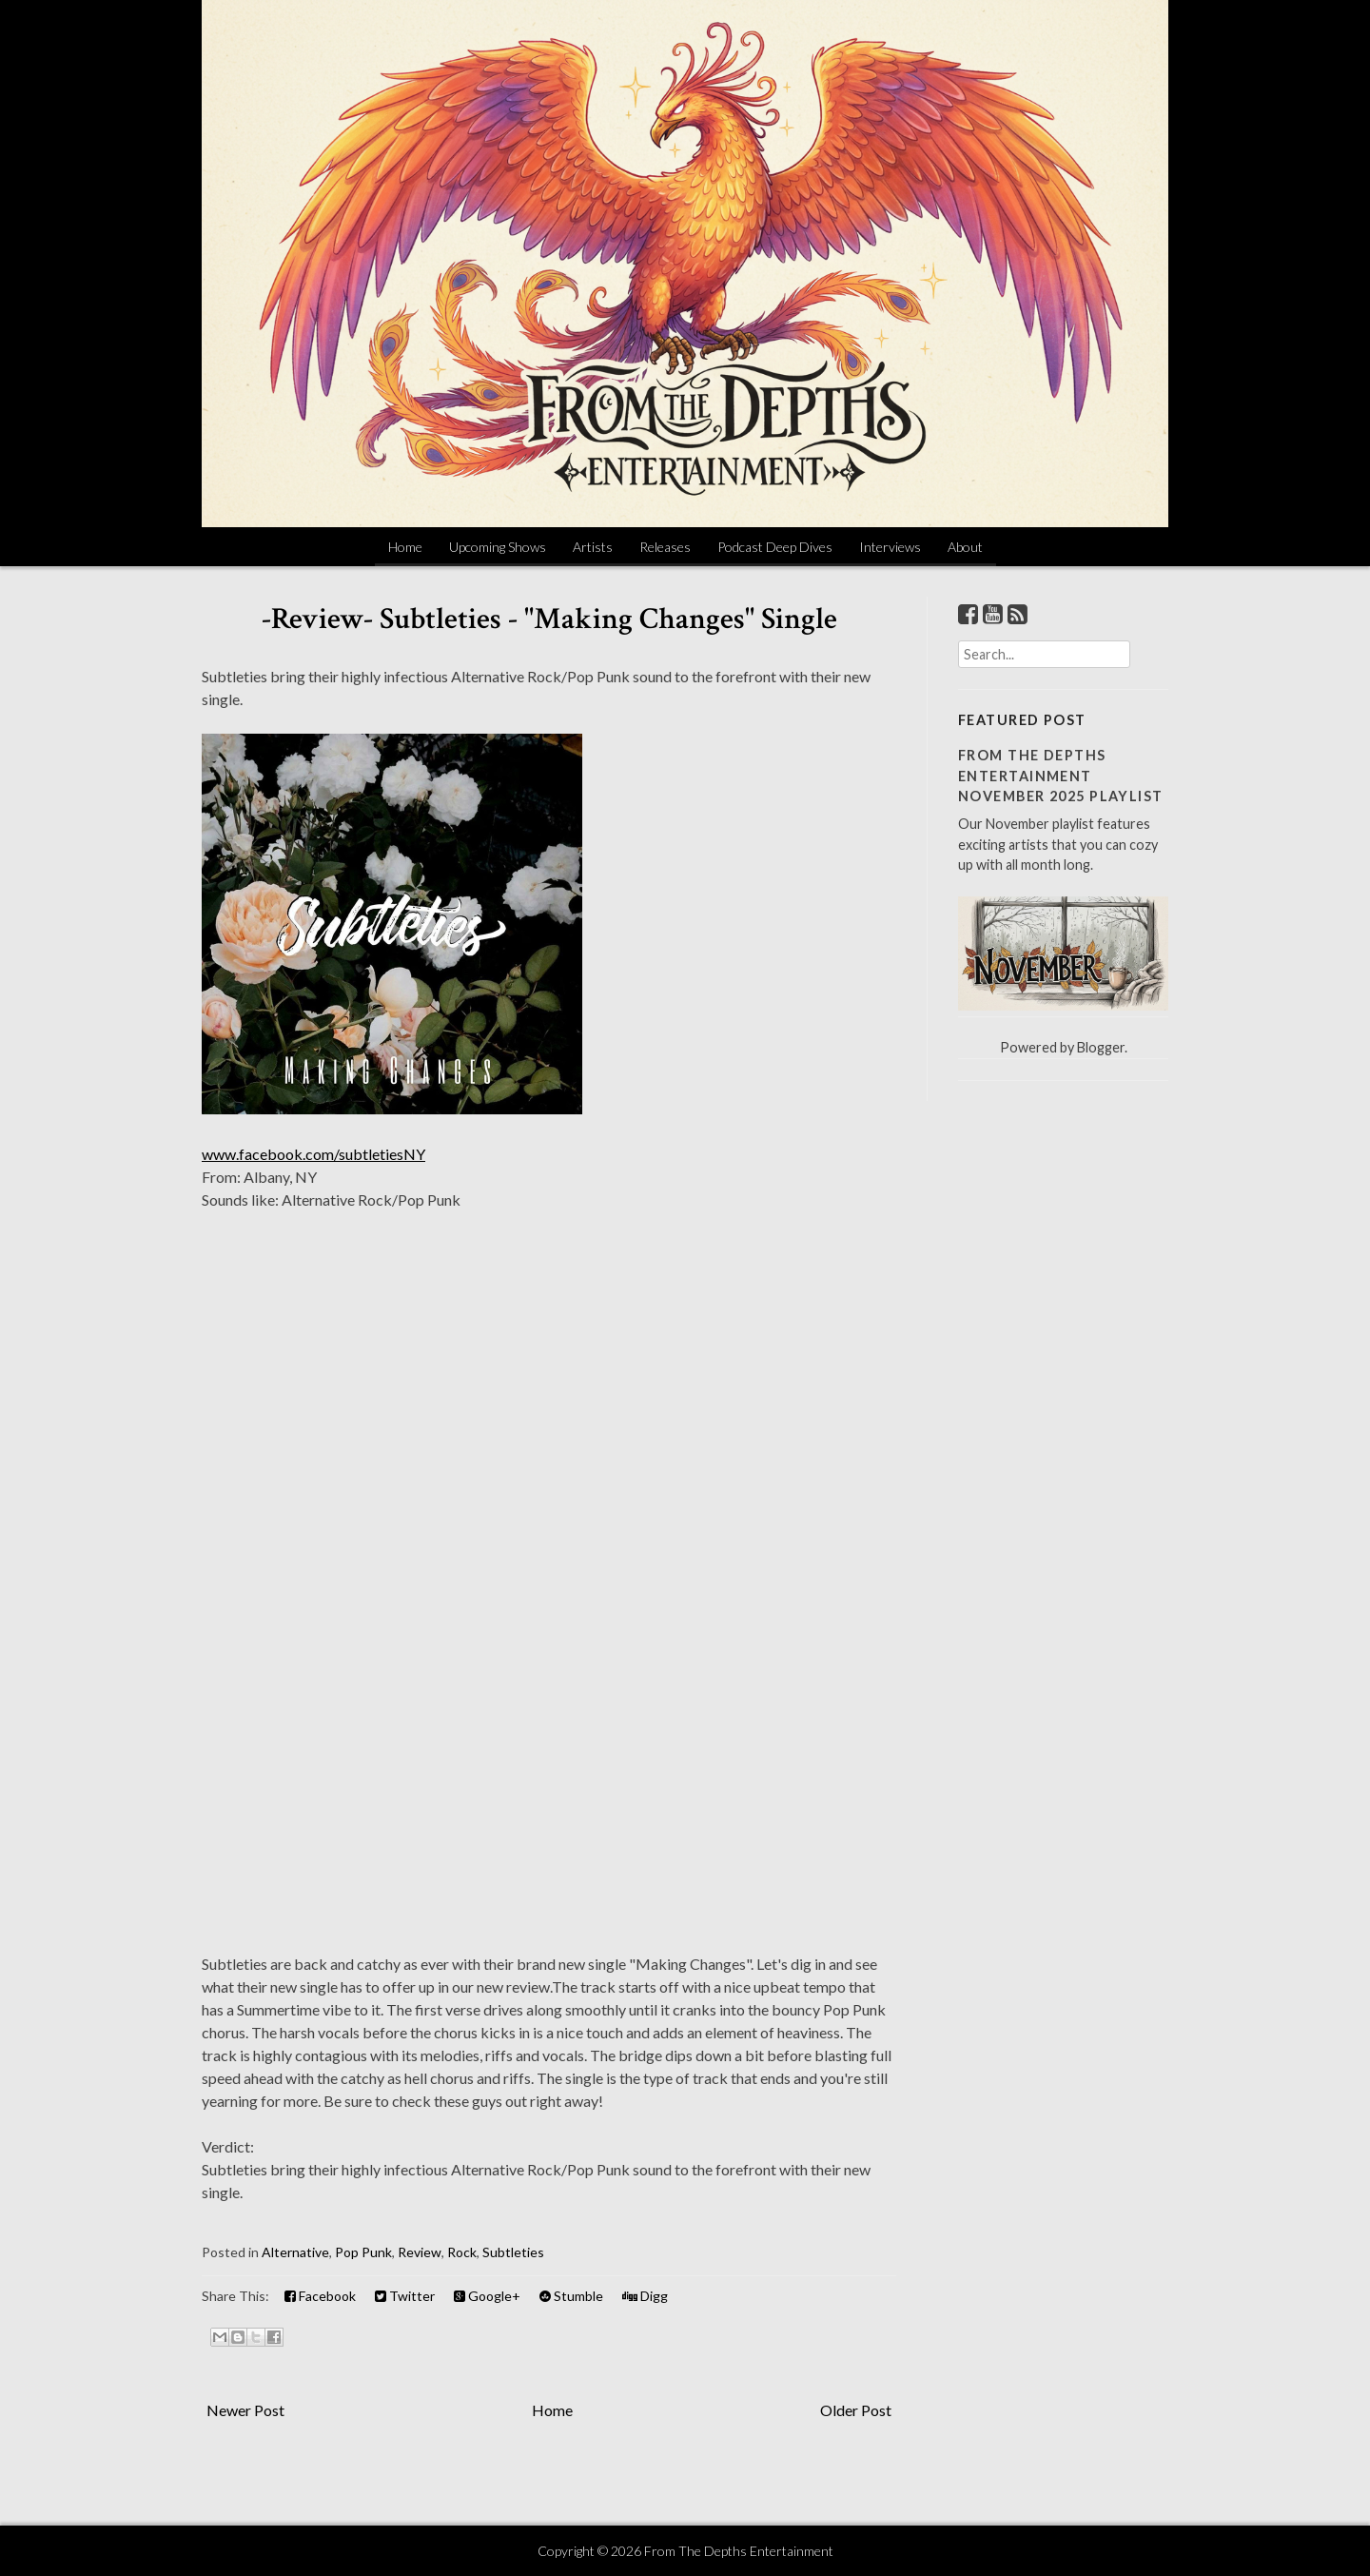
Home (405, 547)
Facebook (320, 2296)
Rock (462, 2252)
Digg (645, 2296)
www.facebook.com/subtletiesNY (313, 1154)
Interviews (890, 547)
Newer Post (245, 2410)
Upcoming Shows (497, 547)
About (965, 547)
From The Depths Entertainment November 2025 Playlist (1061, 775)
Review (419, 2252)
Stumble (571, 2296)
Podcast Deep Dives (774, 547)
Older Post (855, 2410)
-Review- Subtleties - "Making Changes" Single (549, 619)
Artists (593, 547)
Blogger (1101, 1047)
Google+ (487, 2296)
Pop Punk (363, 2252)
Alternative (295, 2252)
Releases (665, 547)
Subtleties (513, 2252)
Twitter (405, 2296)
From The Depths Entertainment (738, 2551)
